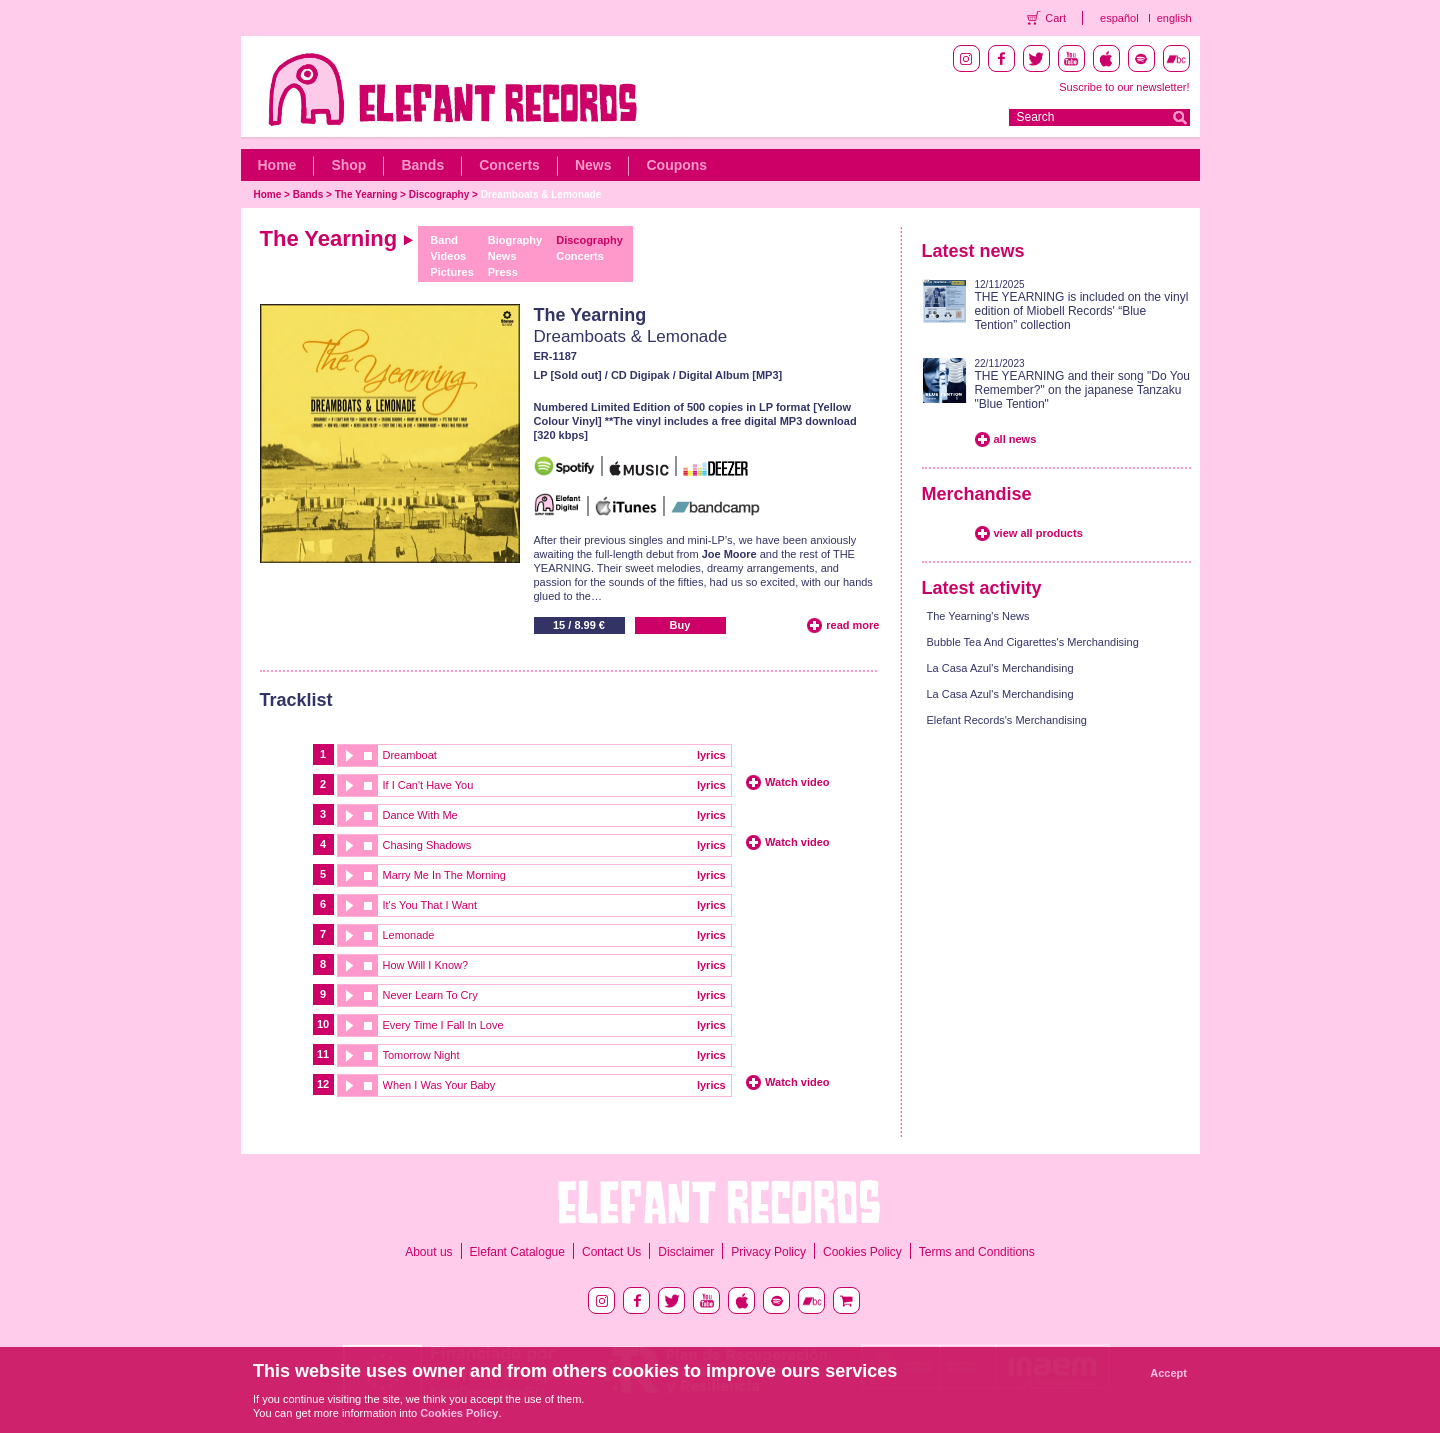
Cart (1055, 18)
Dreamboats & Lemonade (541, 194)
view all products (1038, 533)
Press (503, 272)
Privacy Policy (768, 1252)
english (1174, 18)
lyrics (711, 755)
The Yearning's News (978, 616)
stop (368, 755)
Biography (515, 240)
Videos (448, 256)
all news (1015, 439)
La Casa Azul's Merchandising (1000, 668)
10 (323, 1024)
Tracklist (296, 700)
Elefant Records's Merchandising (1007, 720)
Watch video (797, 782)
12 (323, 1084)
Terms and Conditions (977, 1252)
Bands (422, 165)
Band (444, 240)
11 (323, 1054)
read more (852, 625)
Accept (1168, 1373)
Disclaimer (686, 1252)
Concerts (509, 165)
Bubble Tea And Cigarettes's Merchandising (1033, 642)
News (593, 165)
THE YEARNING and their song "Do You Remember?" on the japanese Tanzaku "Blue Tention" (1082, 390)
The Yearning (366, 194)
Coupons (676, 165)
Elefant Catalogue (517, 1252)
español (1119, 18)
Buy (680, 625)
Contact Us (611, 1252)
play (348, 755)
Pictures (451, 272)
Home (277, 165)
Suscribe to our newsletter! (1124, 87)
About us (428, 1252)
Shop (348, 165)
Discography (439, 194)
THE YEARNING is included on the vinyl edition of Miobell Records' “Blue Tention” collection (1082, 311)
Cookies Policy (862, 1252)
